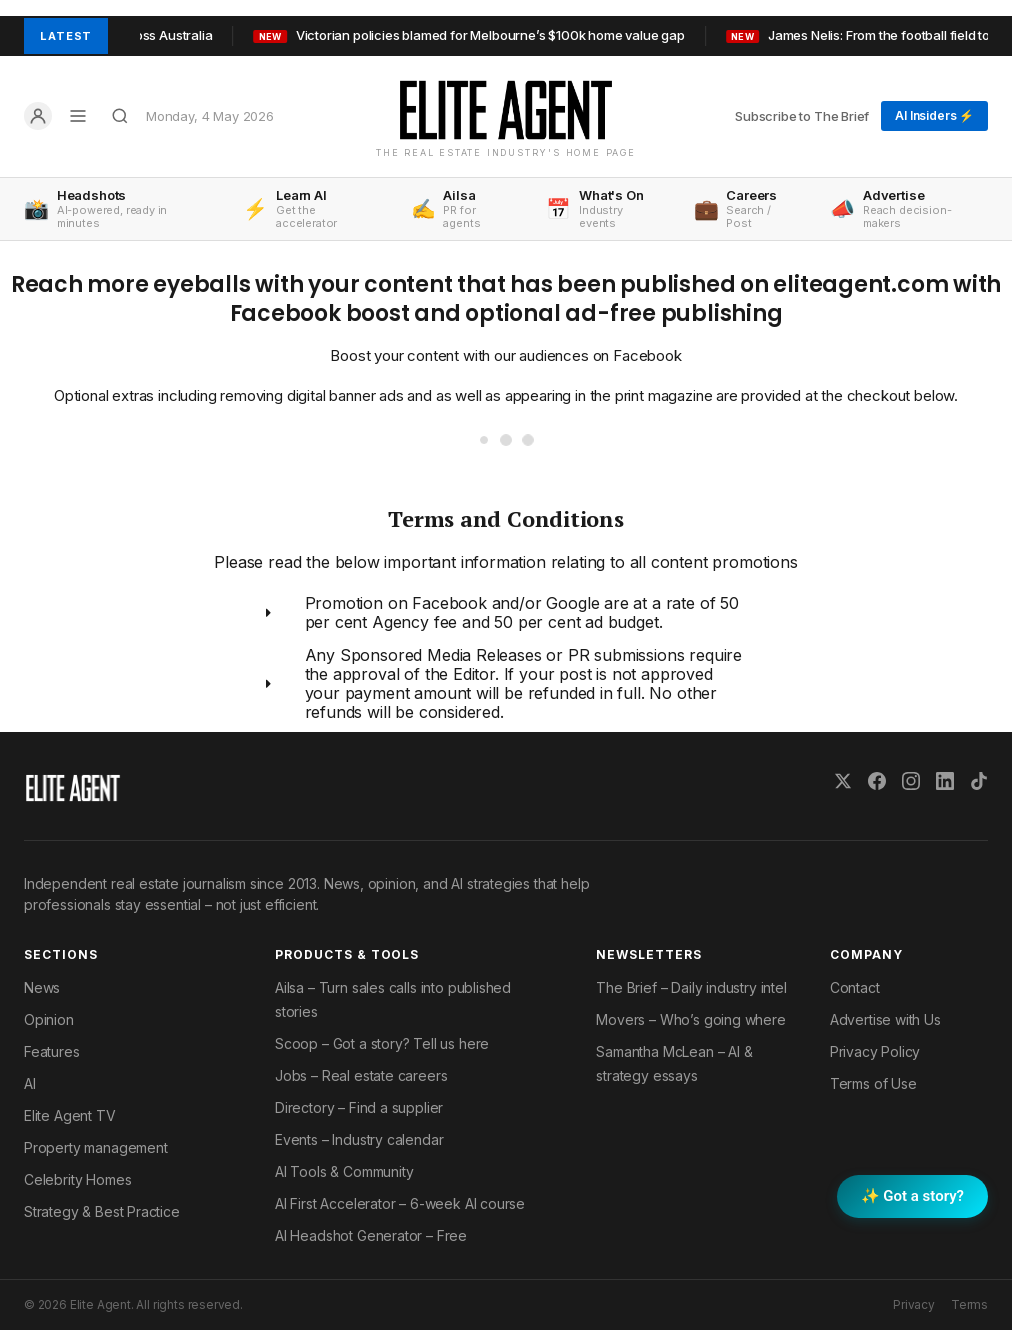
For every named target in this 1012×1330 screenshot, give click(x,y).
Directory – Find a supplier (359, 1107)
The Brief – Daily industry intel (691, 987)
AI (30, 1083)
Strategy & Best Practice (102, 1211)
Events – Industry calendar (359, 1139)
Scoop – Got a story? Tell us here (382, 1043)
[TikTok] (979, 781)
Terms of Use (873, 1083)
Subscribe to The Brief (802, 116)
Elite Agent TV (70, 1115)
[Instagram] (911, 781)
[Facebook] (877, 781)
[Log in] (38, 116)
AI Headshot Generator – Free (371, 1235)
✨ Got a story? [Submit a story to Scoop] (912, 1196)
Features (52, 1051)
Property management (96, 1147)
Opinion (49, 1019)
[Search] (120, 116)
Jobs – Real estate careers (361, 1075)
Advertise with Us (885, 1019)
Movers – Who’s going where (690, 1019)
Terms (969, 1304)
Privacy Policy (875, 1051)
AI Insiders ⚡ (934, 115)
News (42, 987)
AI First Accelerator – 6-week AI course (400, 1203)
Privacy (914, 1304)
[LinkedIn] (945, 781)
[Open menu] (78, 116)
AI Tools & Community (344, 1171)
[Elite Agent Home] (506, 110)
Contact (855, 987)
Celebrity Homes (77, 1179)
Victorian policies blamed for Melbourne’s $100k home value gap (486, 35)
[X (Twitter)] (843, 781)
